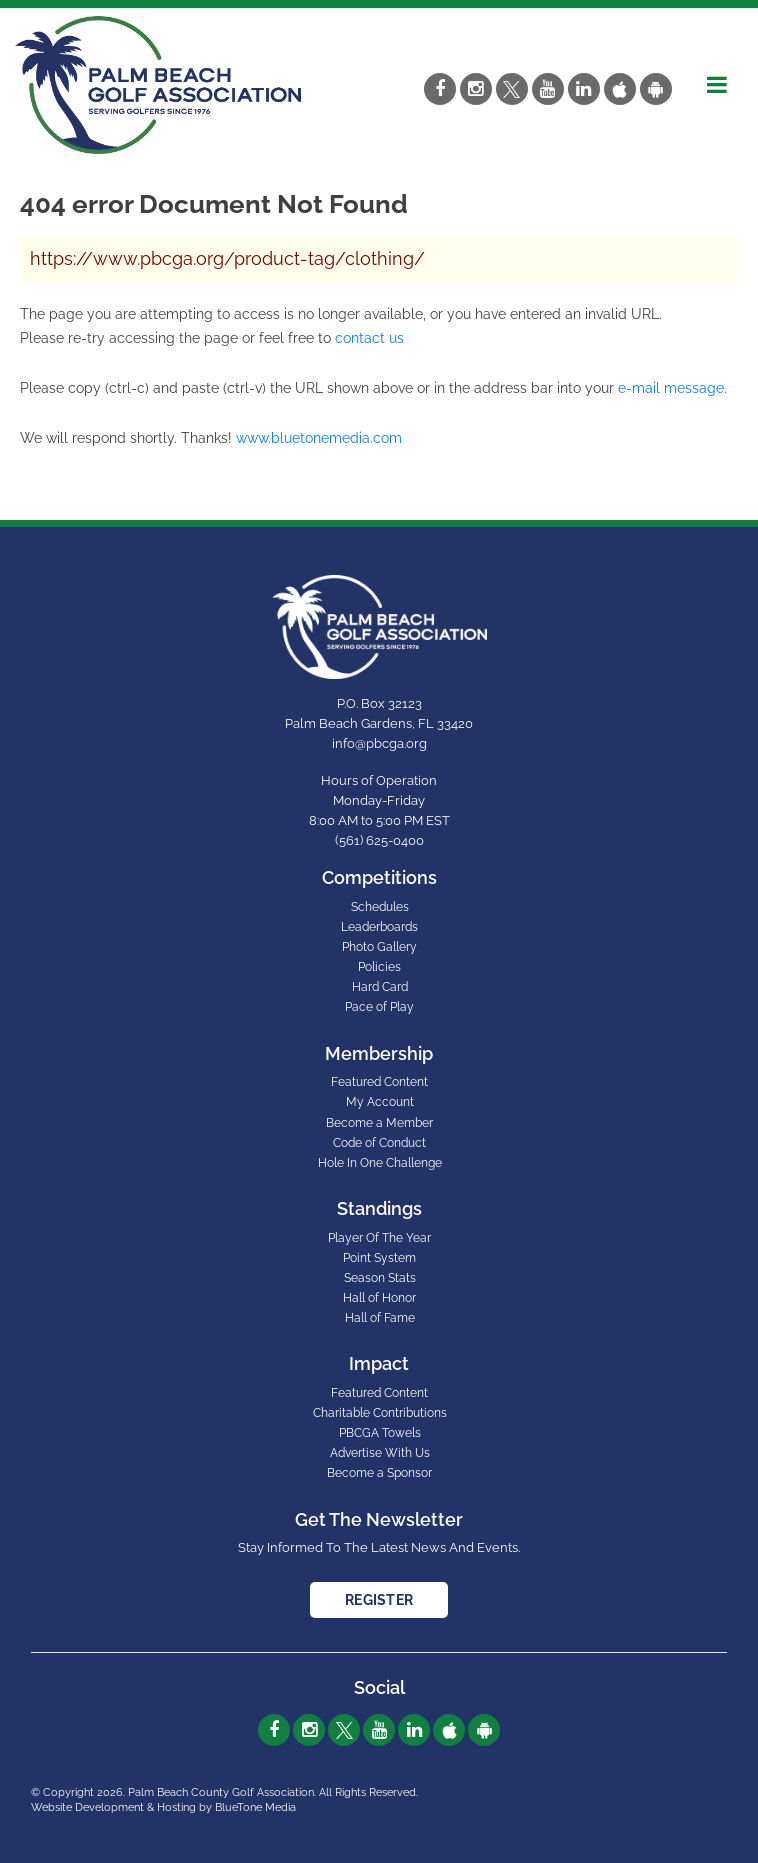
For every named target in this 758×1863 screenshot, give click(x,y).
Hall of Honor (379, 1298)
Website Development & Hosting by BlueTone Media (163, 1807)
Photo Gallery (379, 947)
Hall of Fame (380, 1318)
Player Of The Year (379, 1238)
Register (379, 1600)
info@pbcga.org (379, 743)
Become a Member (379, 1123)
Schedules (380, 907)
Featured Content (379, 1082)
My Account (380, 1102)
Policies (379, 967)
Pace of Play (379, 1007)
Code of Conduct (379, 1143)
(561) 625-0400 (379, 840)
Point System (379, 1258)
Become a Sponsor (379, 1473)
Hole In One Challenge (380, 1163)
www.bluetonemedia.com (319, 438)
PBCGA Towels (380, 1433)
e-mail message (671, 388)
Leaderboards (379, 927)
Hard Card (380, 987)
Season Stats (380, 1278)
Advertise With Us (380, 1453)
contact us (369, 338)
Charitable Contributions (380, 1413)
